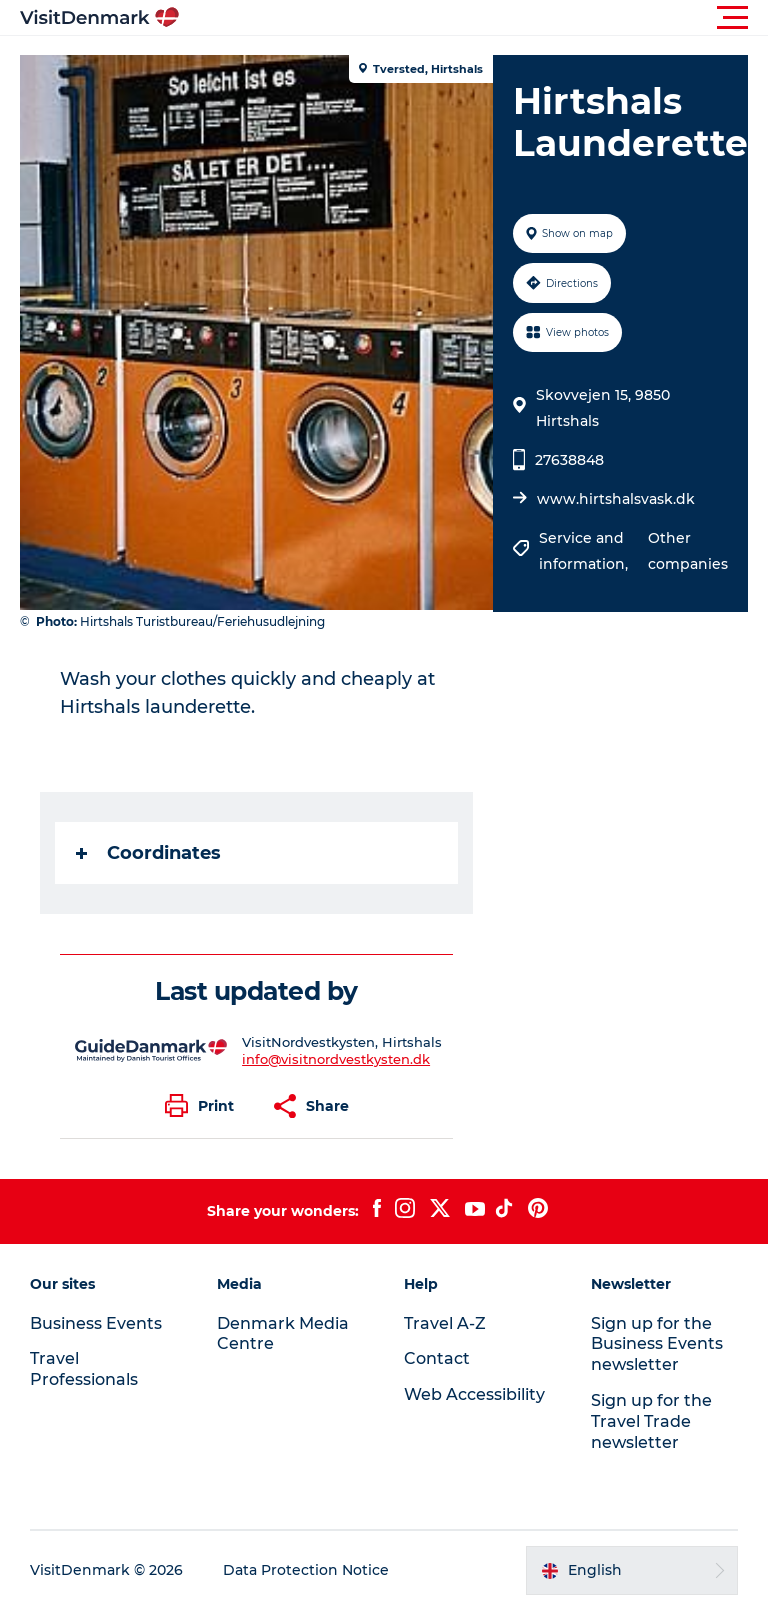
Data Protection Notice (306, 1570)
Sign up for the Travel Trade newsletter (651, 1421)
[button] (474, 18)
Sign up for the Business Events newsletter (657, 1344)
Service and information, (585, 551)
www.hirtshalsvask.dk (616, 499)
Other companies (688, 551)
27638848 (569, 460)
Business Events (96, 1323)
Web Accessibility (474, 1394)
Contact (437, 1358)
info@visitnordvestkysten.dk (336, 1059)
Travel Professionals (84, 1369)
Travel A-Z (445, 1323)
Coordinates (148, 853)
